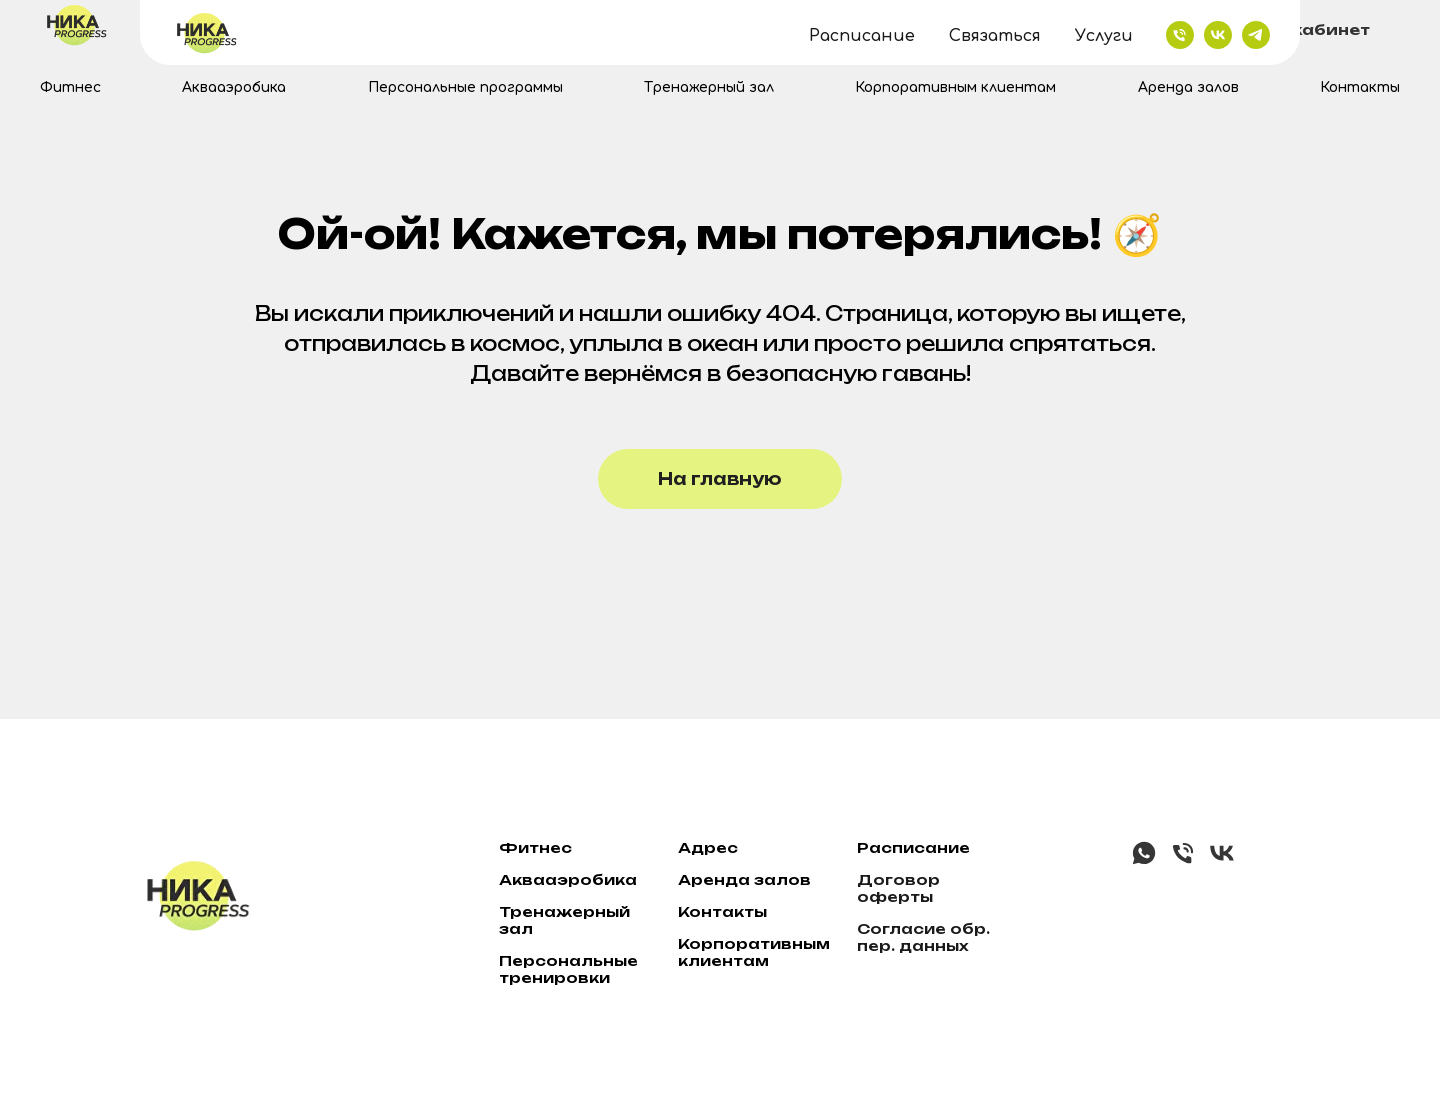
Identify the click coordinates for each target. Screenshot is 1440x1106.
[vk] (697, 30)
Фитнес (70, 87)
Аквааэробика (234, 87)
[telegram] (736, 30)
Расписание (913, 847)
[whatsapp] (1144, 861)
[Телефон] (1183, 861)
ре (702, 879)
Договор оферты (898, 888)
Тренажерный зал (709, 87)
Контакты (1360, 87)
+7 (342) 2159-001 (871, 30)
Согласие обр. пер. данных (923, 937)
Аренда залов (1188, 87)
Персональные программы (465, 87)
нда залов (762, 879)
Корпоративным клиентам (955, 87)
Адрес (708, 847)
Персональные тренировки (568, 969)
